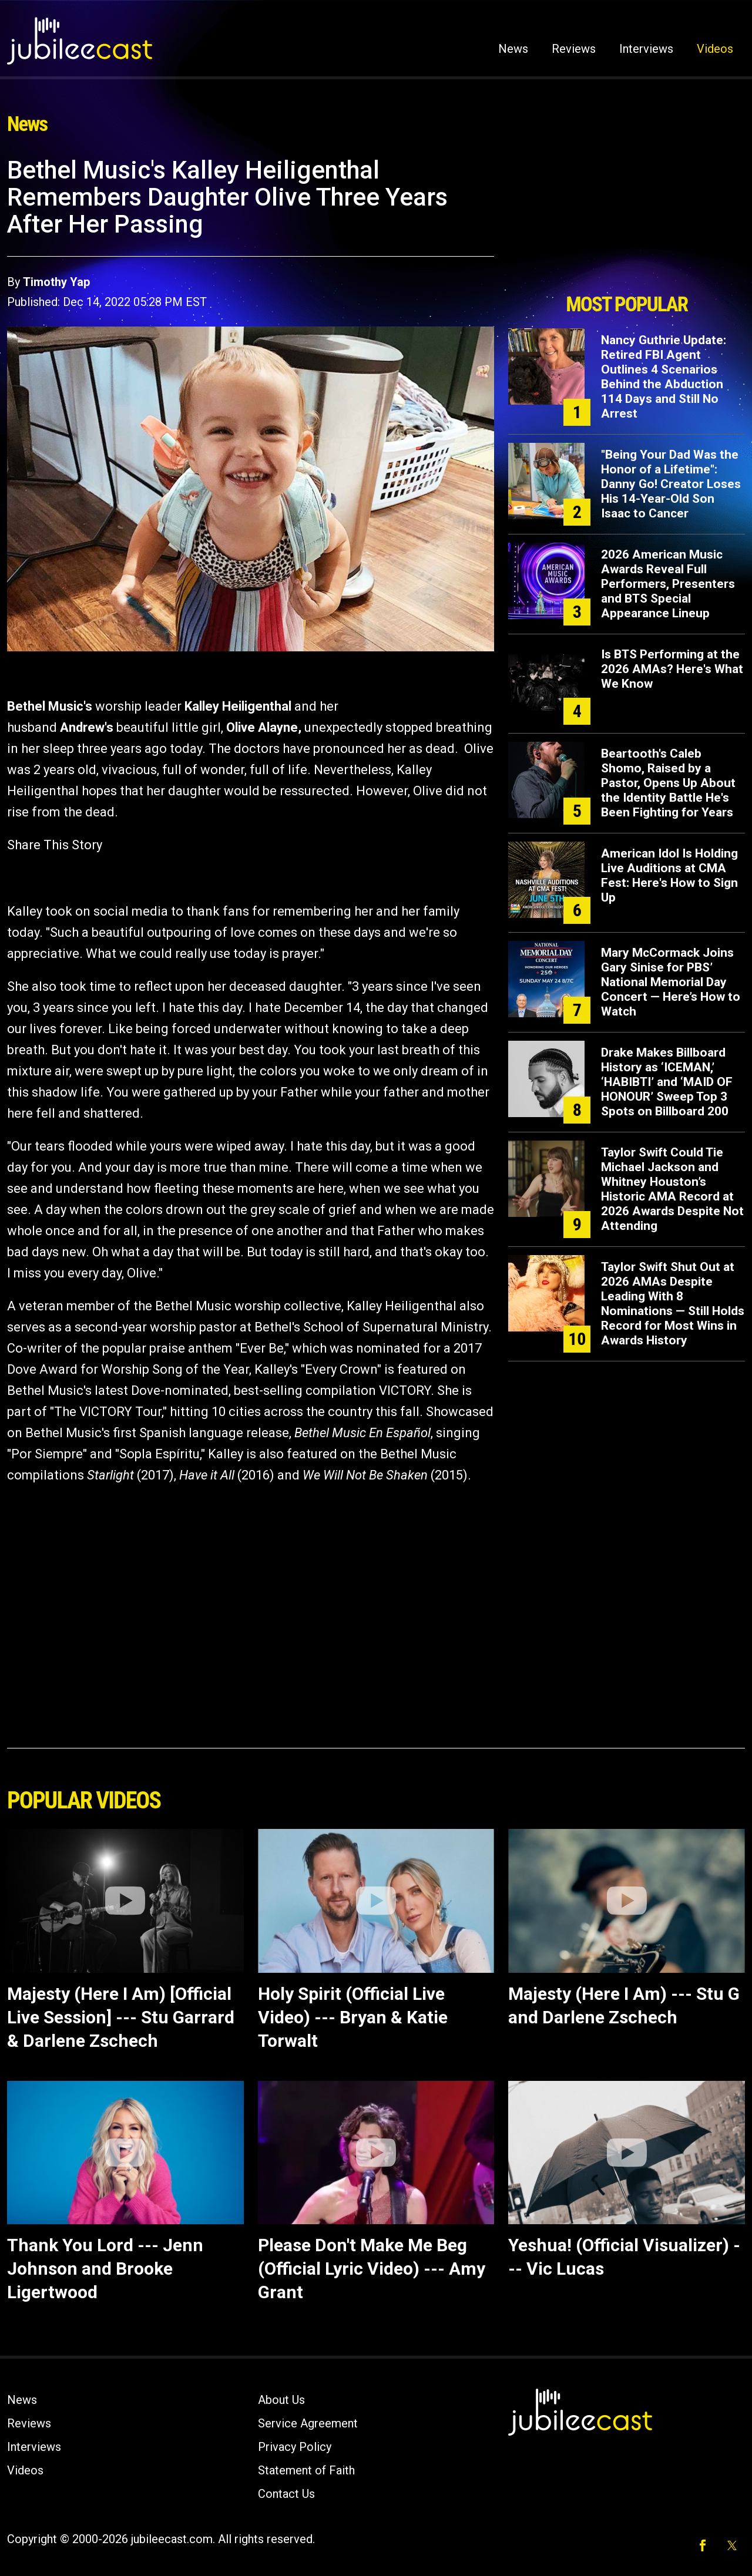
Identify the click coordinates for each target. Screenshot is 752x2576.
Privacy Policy (294, 2447)
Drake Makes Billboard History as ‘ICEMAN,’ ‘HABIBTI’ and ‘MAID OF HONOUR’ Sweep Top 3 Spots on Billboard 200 (667, 1081)
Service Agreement (308, 2423)
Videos (715, 49)
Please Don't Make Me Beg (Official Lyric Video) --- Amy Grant (371, 2268)
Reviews (574, 49)
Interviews (646, 49)
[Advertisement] (627, 221)
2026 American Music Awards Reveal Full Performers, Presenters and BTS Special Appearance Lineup (668, 583)
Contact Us (286, 2494)
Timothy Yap (56, 282)
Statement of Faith (306, 2470)
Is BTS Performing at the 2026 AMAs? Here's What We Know (672, 669)
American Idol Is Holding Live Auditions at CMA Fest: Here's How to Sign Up (669, 875)
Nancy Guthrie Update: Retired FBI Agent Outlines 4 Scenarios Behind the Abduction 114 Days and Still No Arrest (663, 377)
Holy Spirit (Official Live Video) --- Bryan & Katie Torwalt (353, 2017)
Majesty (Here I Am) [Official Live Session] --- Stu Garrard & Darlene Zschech (120, 2017)
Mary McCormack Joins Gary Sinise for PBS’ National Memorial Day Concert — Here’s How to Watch (670, 982)
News (513, 49)
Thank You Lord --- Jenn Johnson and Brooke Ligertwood (105, 2268)
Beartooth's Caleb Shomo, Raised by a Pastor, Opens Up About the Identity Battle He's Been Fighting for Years (668, 782)
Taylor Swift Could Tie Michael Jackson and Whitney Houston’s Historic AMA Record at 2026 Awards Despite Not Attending (672, 1189)
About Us (281, 2400)
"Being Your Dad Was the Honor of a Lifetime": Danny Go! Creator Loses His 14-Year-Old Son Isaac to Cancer (671, 484)
